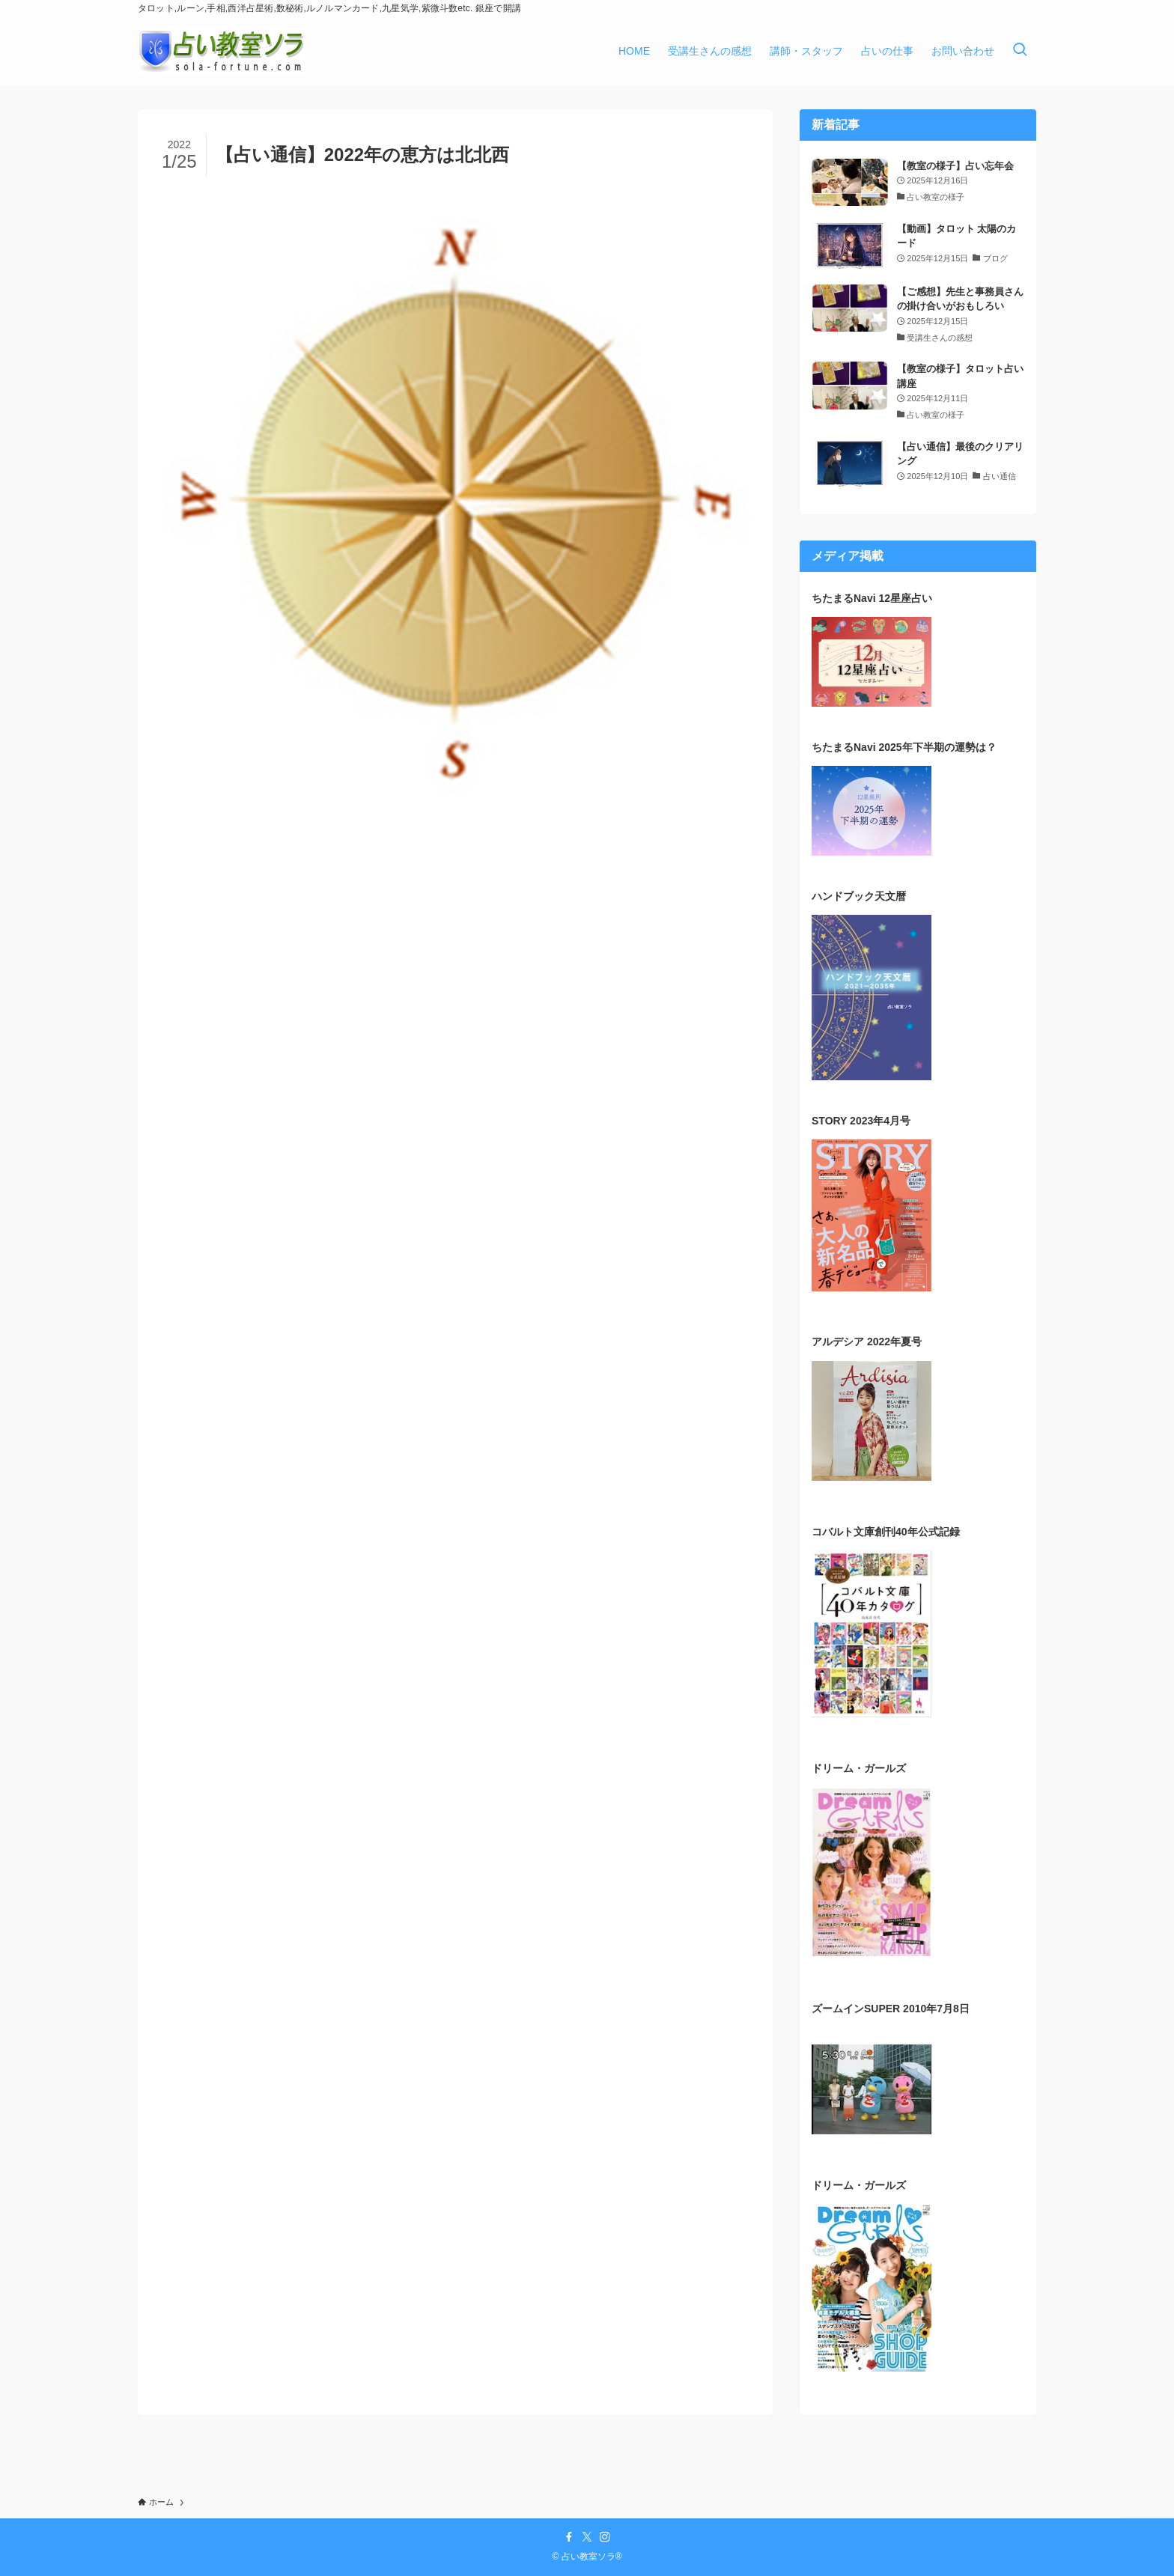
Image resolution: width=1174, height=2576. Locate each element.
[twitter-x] (587, 2537)
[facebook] (569, 2537)
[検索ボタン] (1019, 50)
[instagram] (605, 2537)
